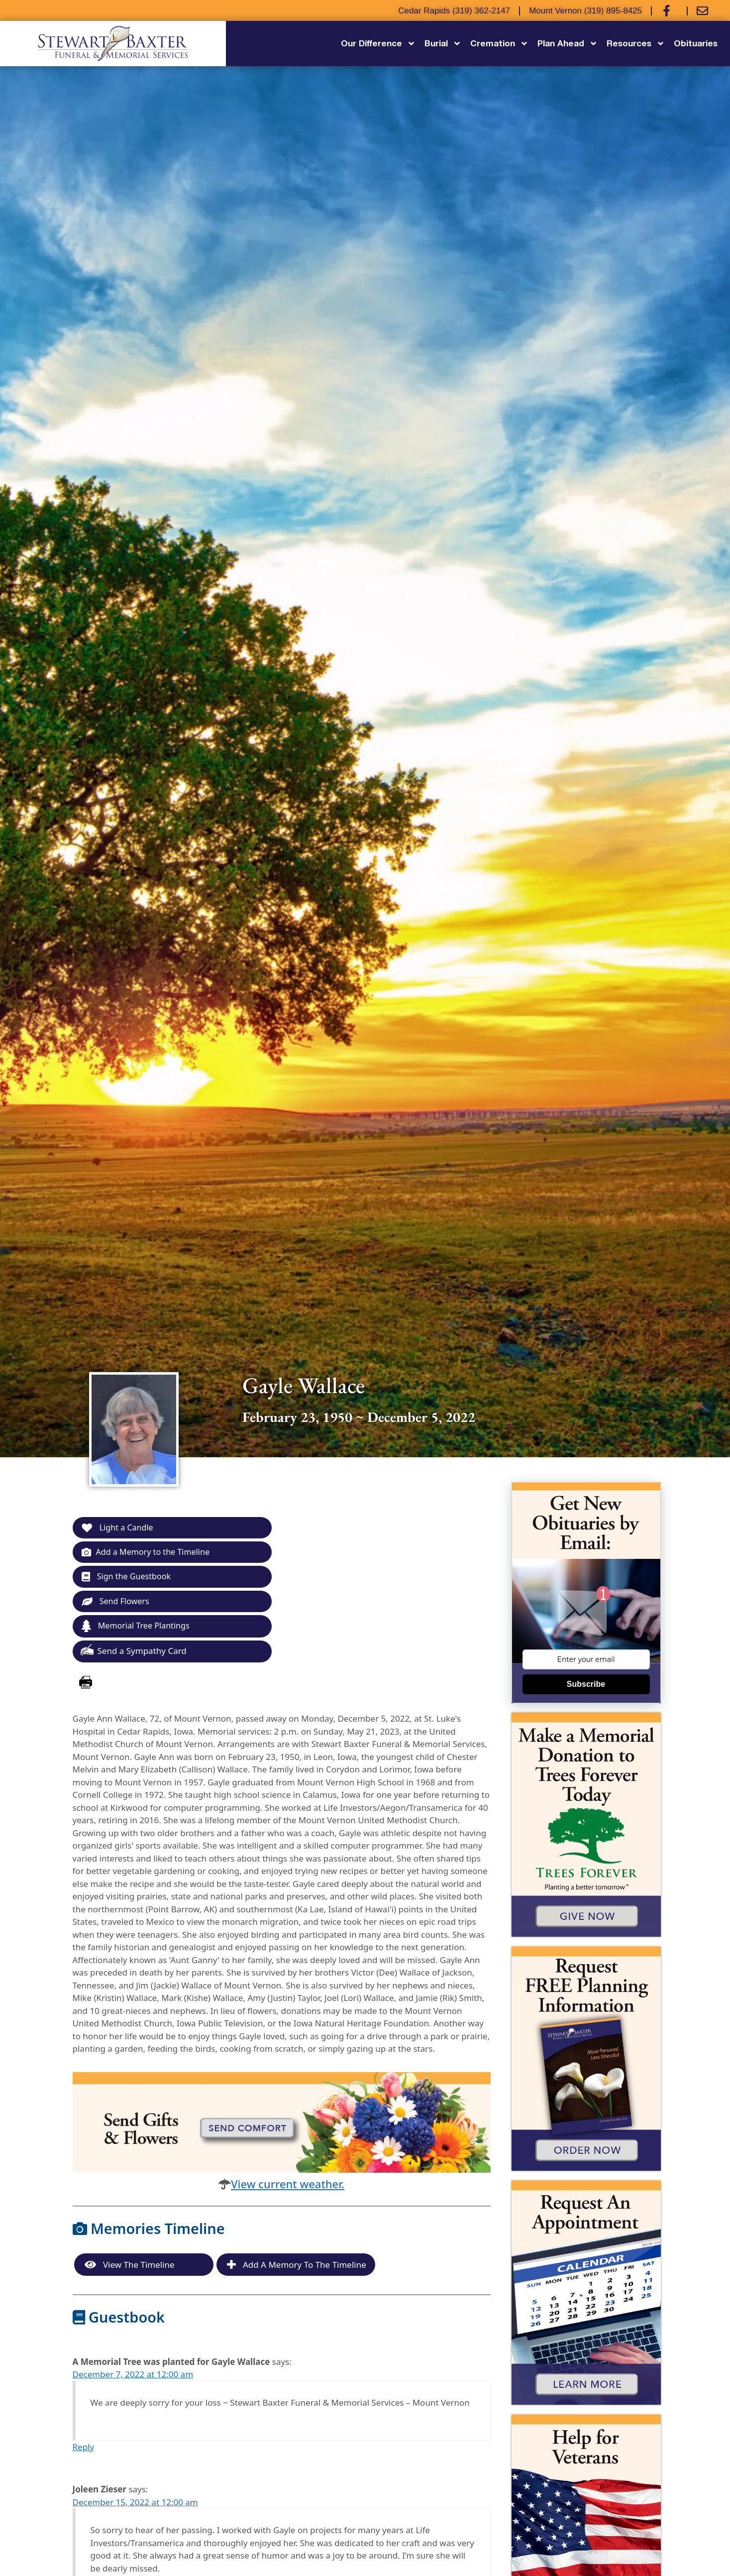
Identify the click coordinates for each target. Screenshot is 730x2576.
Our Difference (378, 43)
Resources (636, 43)
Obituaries (696, 43)
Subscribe (586, 1684)
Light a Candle (119, 1527)
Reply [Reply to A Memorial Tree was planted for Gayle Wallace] (84, 2450)
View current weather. (287, 2187)
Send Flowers (117, 1603)
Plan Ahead (567, 43)
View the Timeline (130, 2267)
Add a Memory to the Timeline (149, 1553)
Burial (442, 43)
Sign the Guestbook (129, 1578)
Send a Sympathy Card (133, 1653)
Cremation (499, 43)
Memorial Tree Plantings (138, 1629)
